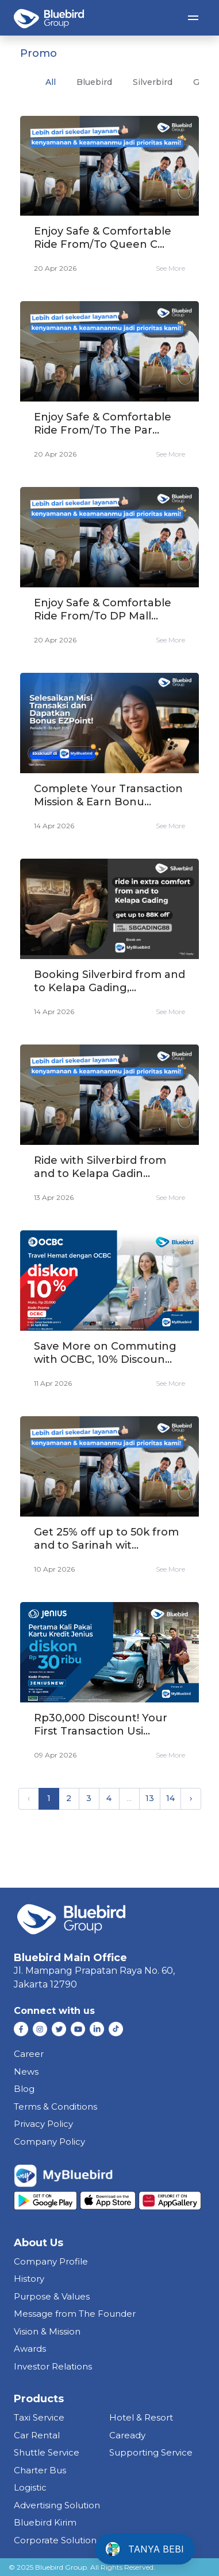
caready (127, 2435)
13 (149, 1798)
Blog (24, 2088)
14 (170, 1798)
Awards (30, 2348)
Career (29, 2053)
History (29, 2278)
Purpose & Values (52, 2296)
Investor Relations (53, 2366)
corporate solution (55, 2540)
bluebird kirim (45, 2522)
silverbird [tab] (152, 82)
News (26, 2071)
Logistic (30, 2487)
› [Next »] (191, 1798)
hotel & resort (141, 2417)
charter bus (40, 2470)
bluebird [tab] (94, 82)
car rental (37, 2435)
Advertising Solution (57, 2505)
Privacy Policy (43, 2123)
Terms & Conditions (55, 2106)
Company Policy (49, 2141)
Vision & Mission (47, 2331)
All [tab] (50, 82)
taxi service (39, 2417)
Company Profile (51, 2261)
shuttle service (46, 2452)
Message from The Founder (75, 2313)
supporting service (151, 2452)
